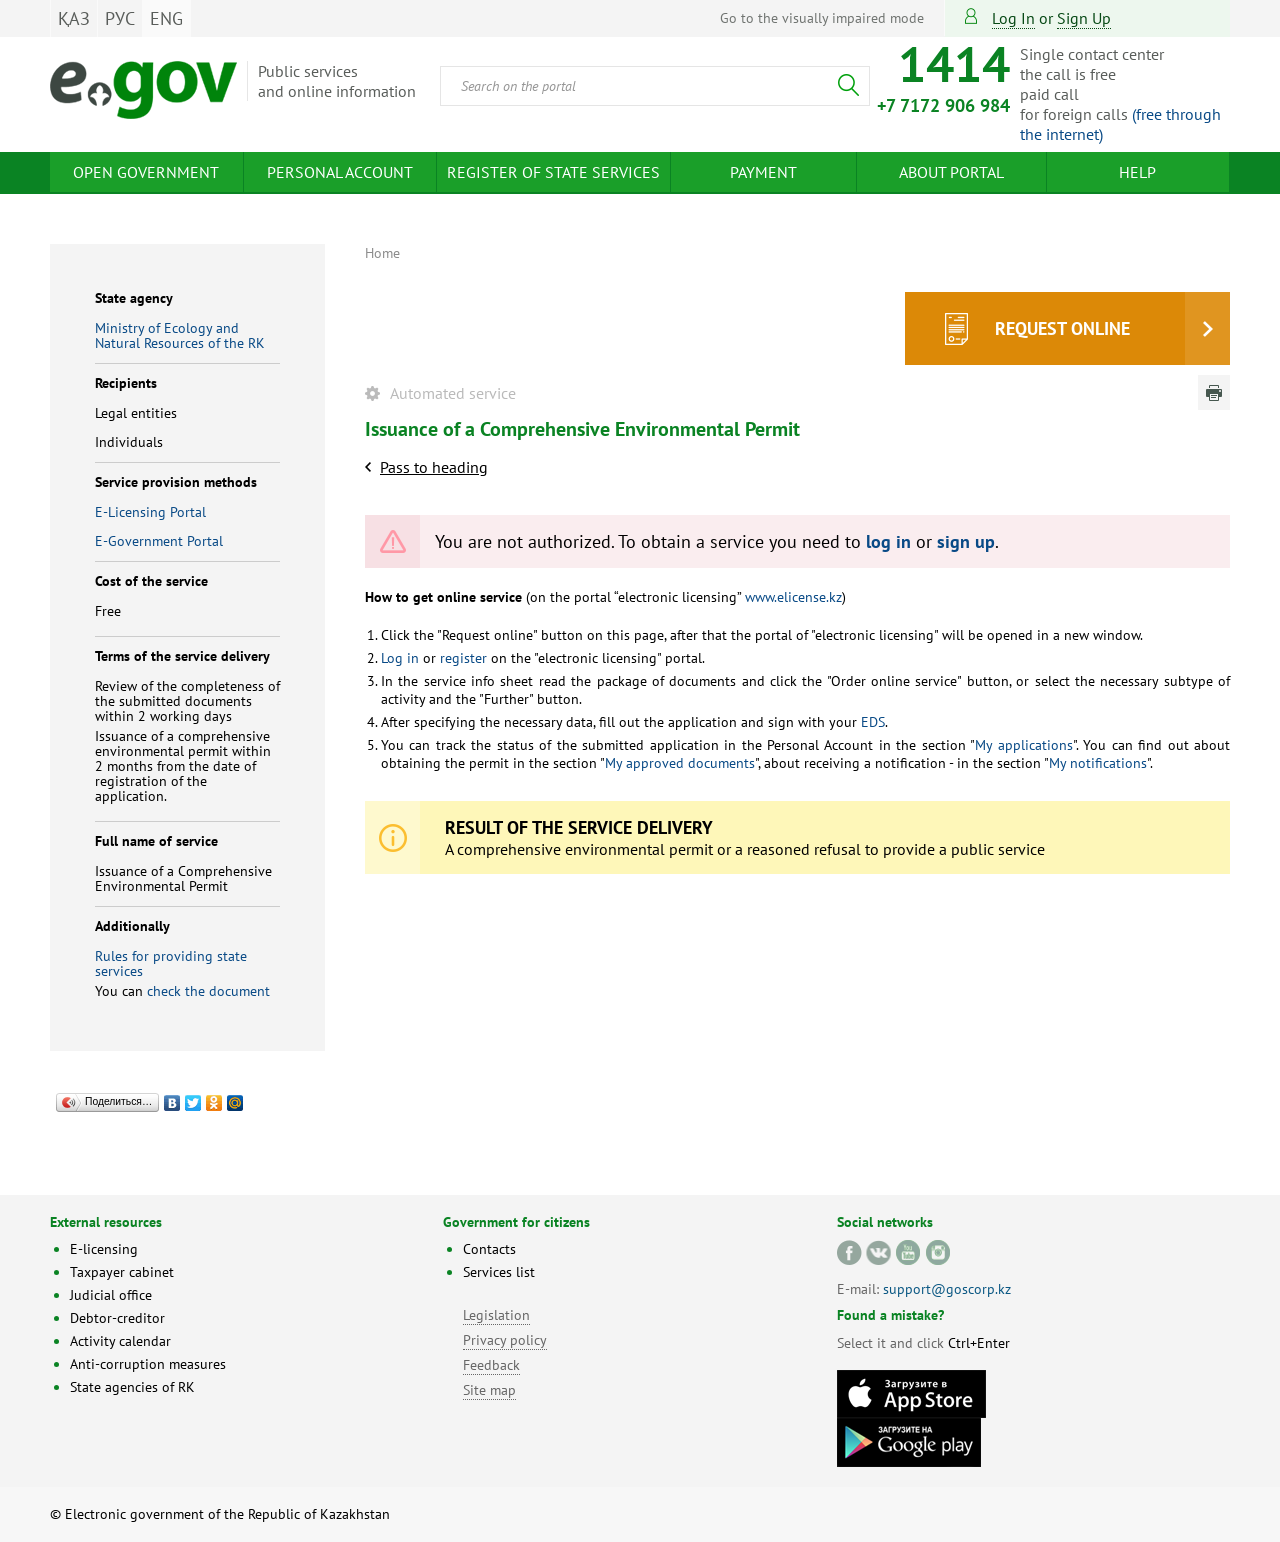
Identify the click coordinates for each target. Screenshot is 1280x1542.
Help (1137, 172)
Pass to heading (434, 467)
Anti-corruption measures (148, 1364)
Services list (499, 1272)
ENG (166, 18)
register (463, 658)
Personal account (340, 172)
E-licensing (104, 1249)
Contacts (489, 1249)
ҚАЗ (74, 18)
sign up (1084, 18)
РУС (120, 18)
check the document (208, 991)
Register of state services (553, 172)
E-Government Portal (159, 541)
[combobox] (655, 86)
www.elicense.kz (793, 597)
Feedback (491, 1365)
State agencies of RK (132, 1387)
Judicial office (111, 1295)
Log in (1013, 18)
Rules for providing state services (171, 963)
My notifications (1098, 763)
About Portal (951, 172)
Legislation (496, 1315)
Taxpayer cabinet (122, 1272)
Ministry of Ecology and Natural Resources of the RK (180, 335)
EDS (873, 722)
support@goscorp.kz (947, 1289)
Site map (489, 1390)
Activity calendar (120, 1341)
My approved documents (680, 763)
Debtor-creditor (117, 1318)
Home (382, 253)
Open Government (146, 172)
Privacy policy (505, 1340)
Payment (763, 172)
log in (888, 541)
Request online (1062, 328)
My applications (1023, 745)
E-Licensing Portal (150, 512)
